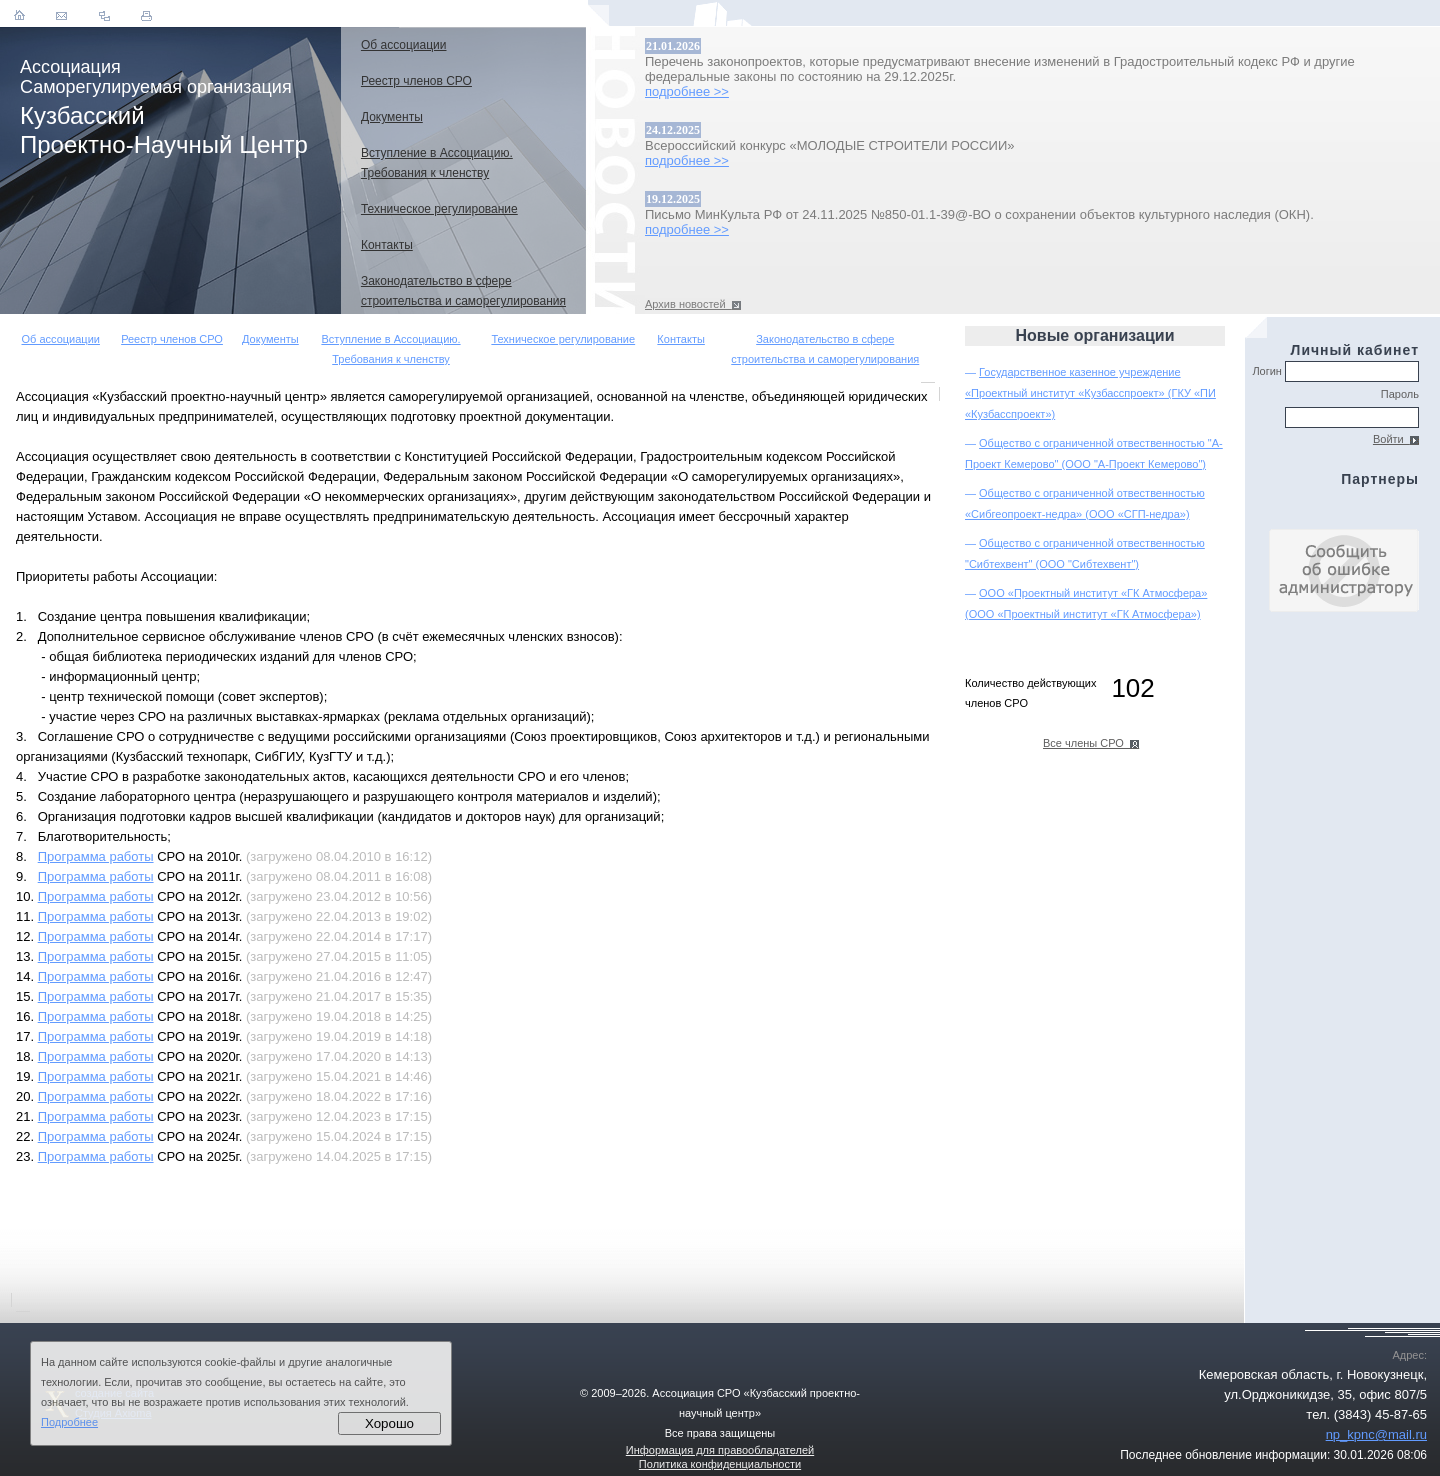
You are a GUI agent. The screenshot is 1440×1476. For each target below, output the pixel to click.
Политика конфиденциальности (720, 1464)
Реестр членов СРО (172, 339)
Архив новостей (693, 304)
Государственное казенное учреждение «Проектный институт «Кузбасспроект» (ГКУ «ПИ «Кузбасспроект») (1090, 393)
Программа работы (96, 856)
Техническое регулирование (563, 339)
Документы (270, 339)
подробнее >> (687, 91)
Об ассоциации (61, 339)
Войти (1396, 439)
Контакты (681, 339)
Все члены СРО (1091, 743)
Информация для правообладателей (720, 1450)
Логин (1335, 371)
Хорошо (389, 1423)
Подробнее (69, 1422)
